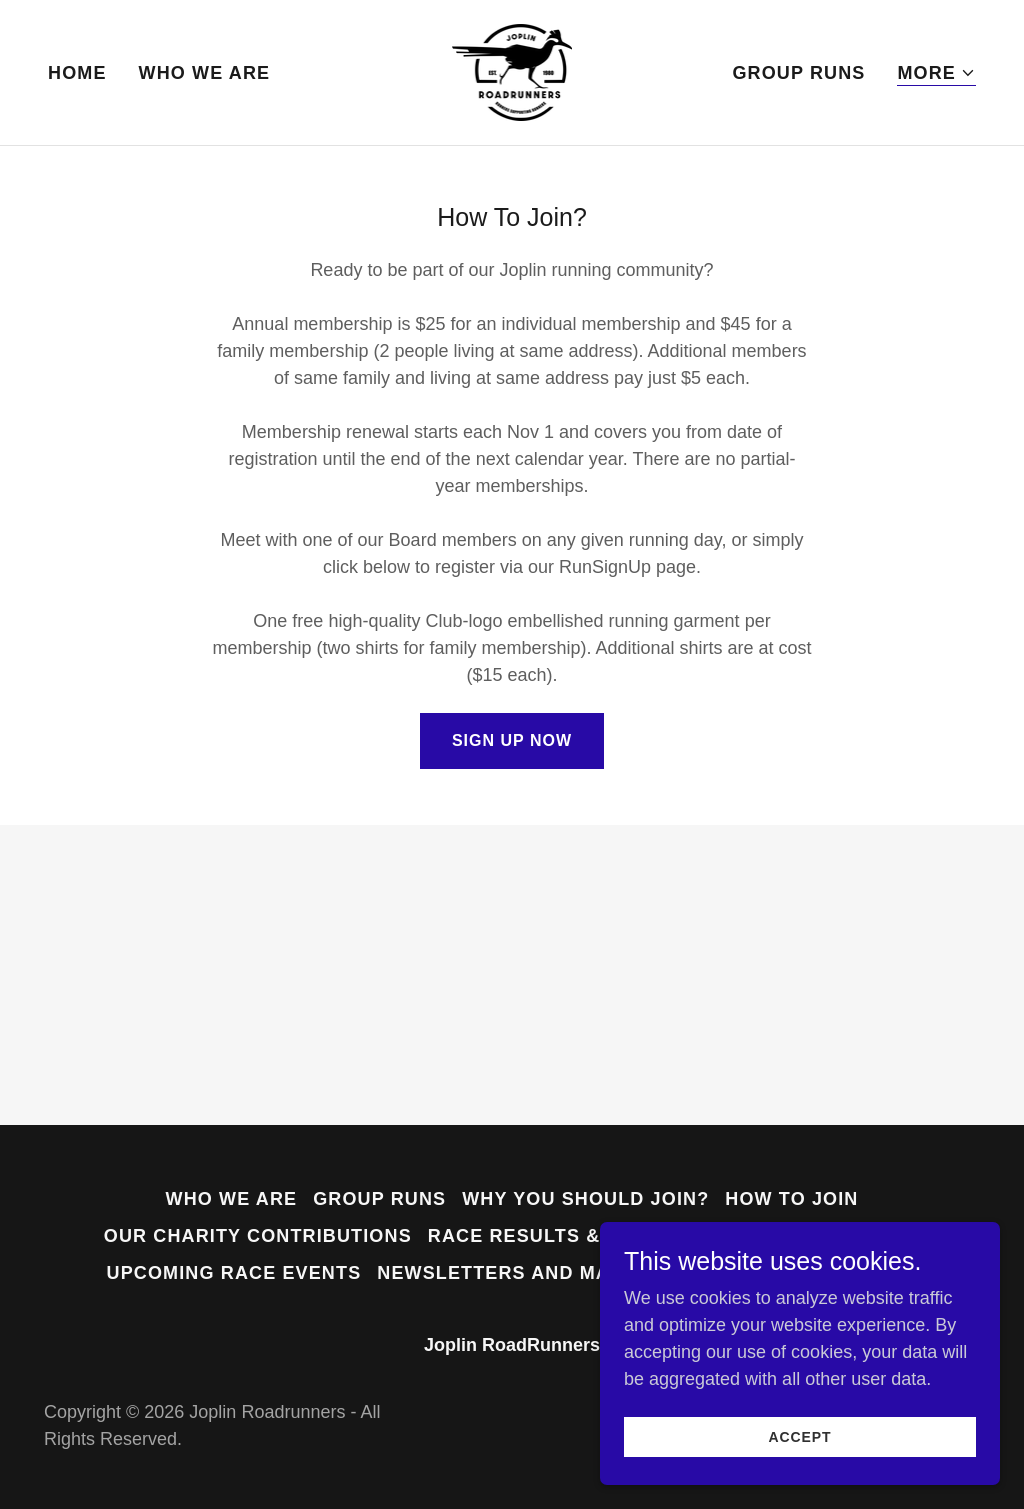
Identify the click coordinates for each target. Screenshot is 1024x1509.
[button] (936, 73)
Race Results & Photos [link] (558, 1236)
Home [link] (77, 73)
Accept (800, 1478)
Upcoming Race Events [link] (234, 1273)
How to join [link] (791, 1199)
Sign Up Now (512, 740)
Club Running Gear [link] (812, 1236)
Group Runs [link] (798, 73)
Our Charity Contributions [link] (258, 1236)
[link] (512, 71)
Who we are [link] (205, 73)
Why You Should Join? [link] (585, 1199)
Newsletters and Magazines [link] (537, 1273)
